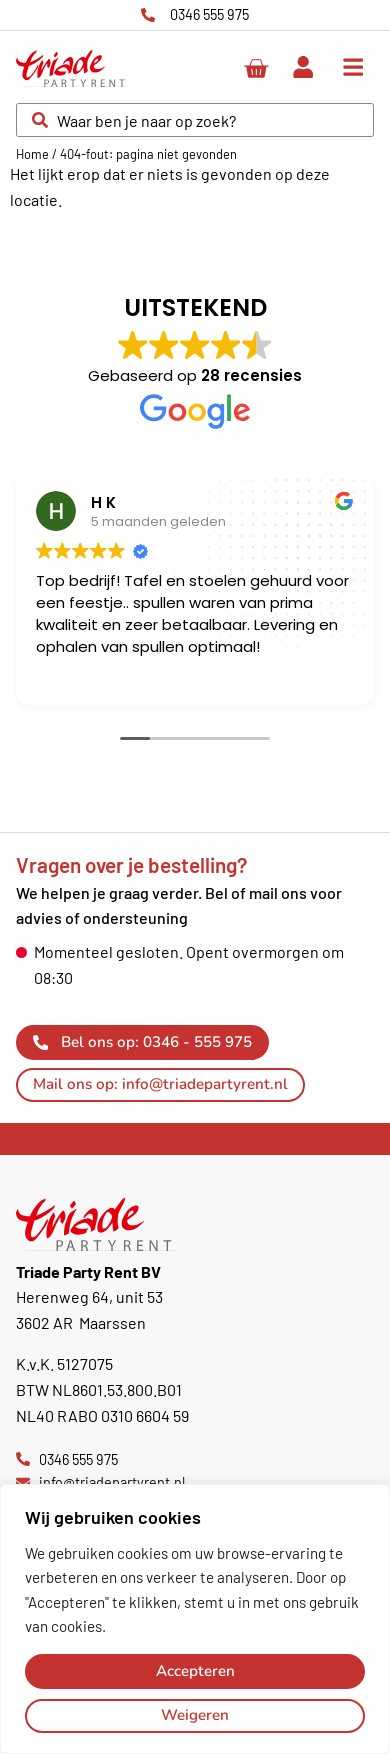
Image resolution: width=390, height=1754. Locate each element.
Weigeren (195, 1715)
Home (32, 154)
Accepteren (195, 1671)
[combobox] (195, 120)
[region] (195, 1619)
